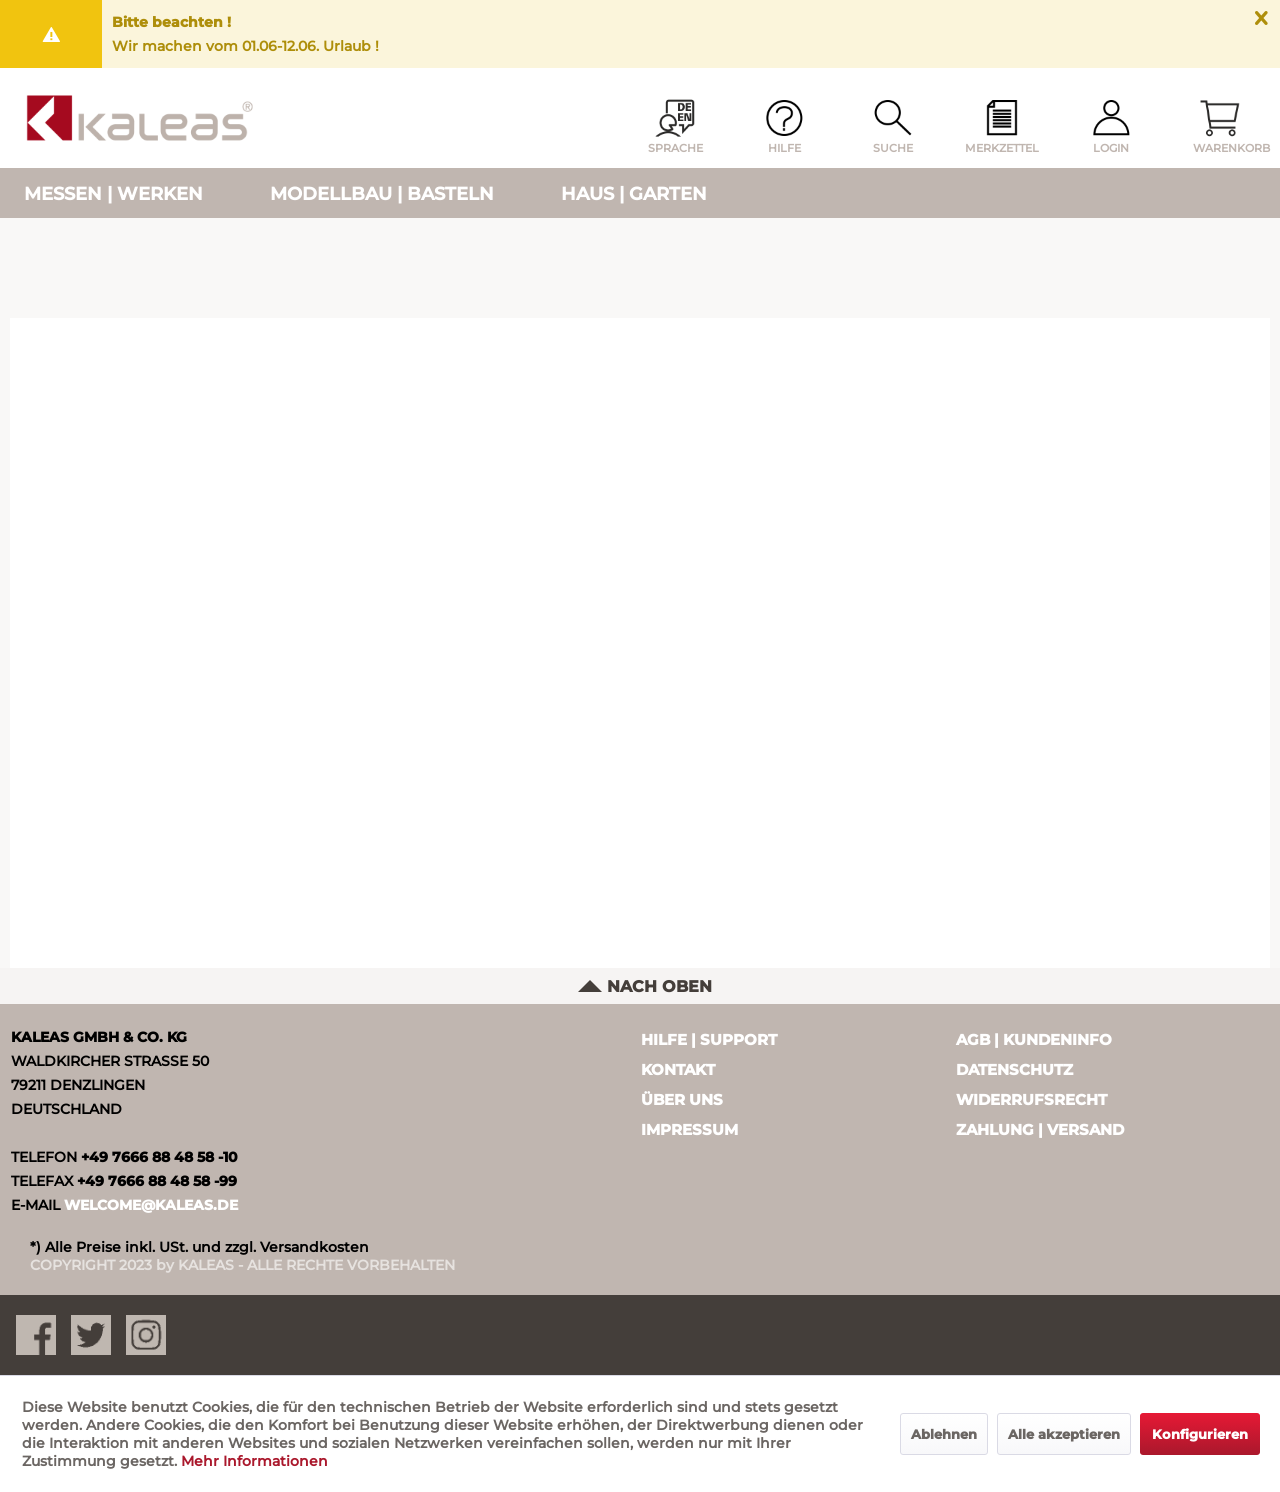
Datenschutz (1014, 1069)
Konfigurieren (1200, 1434)
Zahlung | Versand (1040, 1129)
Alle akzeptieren (1064, 1434)
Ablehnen (944, 1434)
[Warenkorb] (1220, 128)
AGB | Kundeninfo (1034, 1039)
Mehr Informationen (254, 1461)
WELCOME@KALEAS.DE (151, 1205)
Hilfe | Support (709, 1039)
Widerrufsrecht (1031, 1099)
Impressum (689, 1129)
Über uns (682, 1099)
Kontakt (678, 1069)
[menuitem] (1002, 128)
